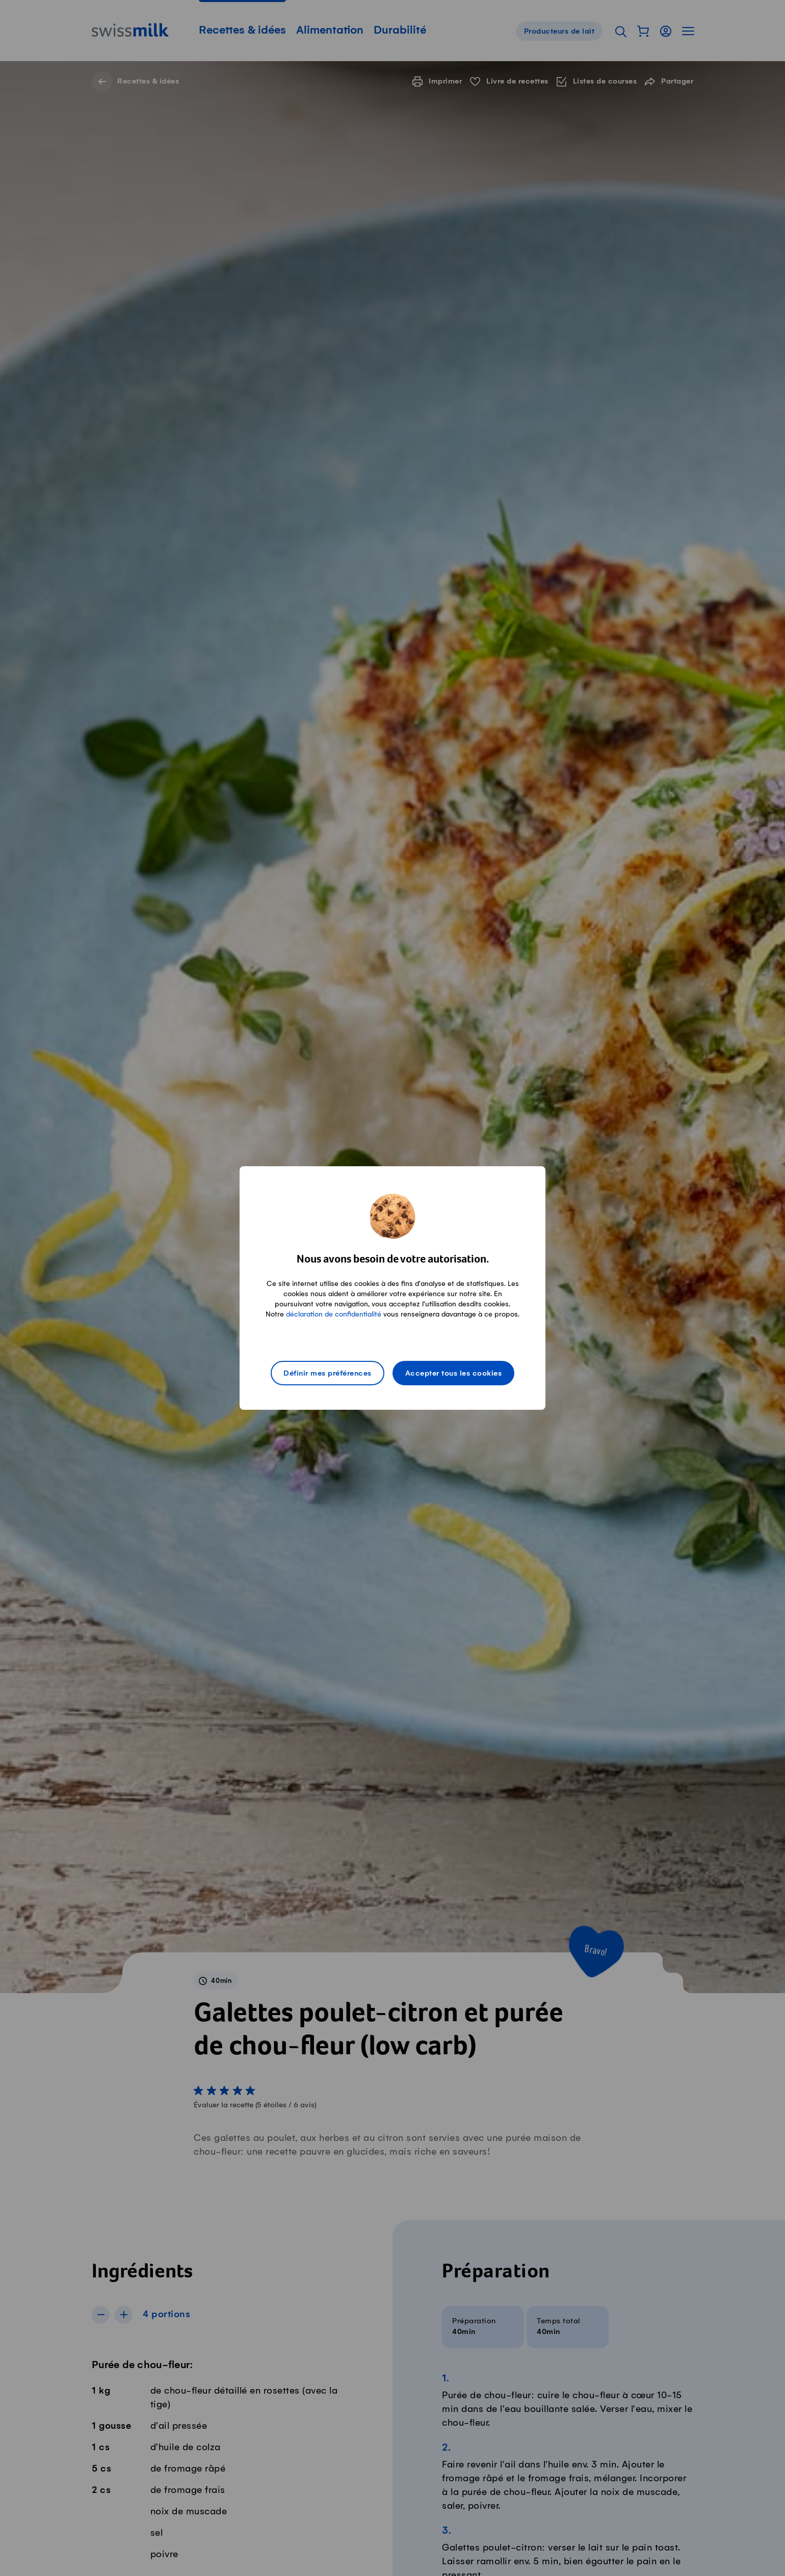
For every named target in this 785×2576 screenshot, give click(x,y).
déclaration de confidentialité (333, 1314)
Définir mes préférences (327, 1374)
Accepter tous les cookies (453, 1374)
